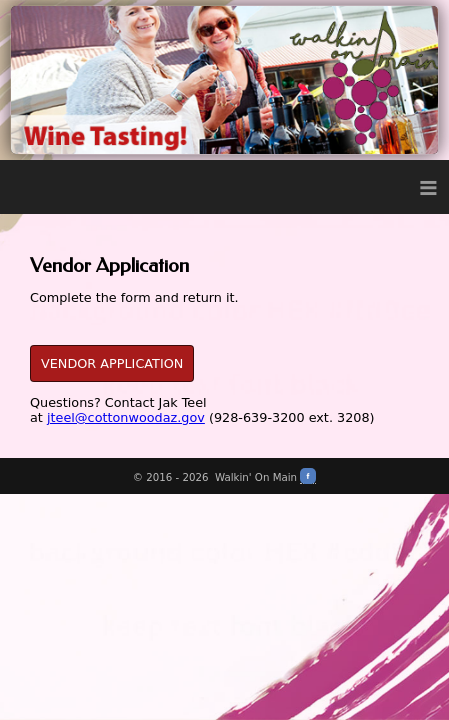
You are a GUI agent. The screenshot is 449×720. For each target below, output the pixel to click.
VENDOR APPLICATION (112, 363)
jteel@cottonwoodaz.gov (126, 417)
